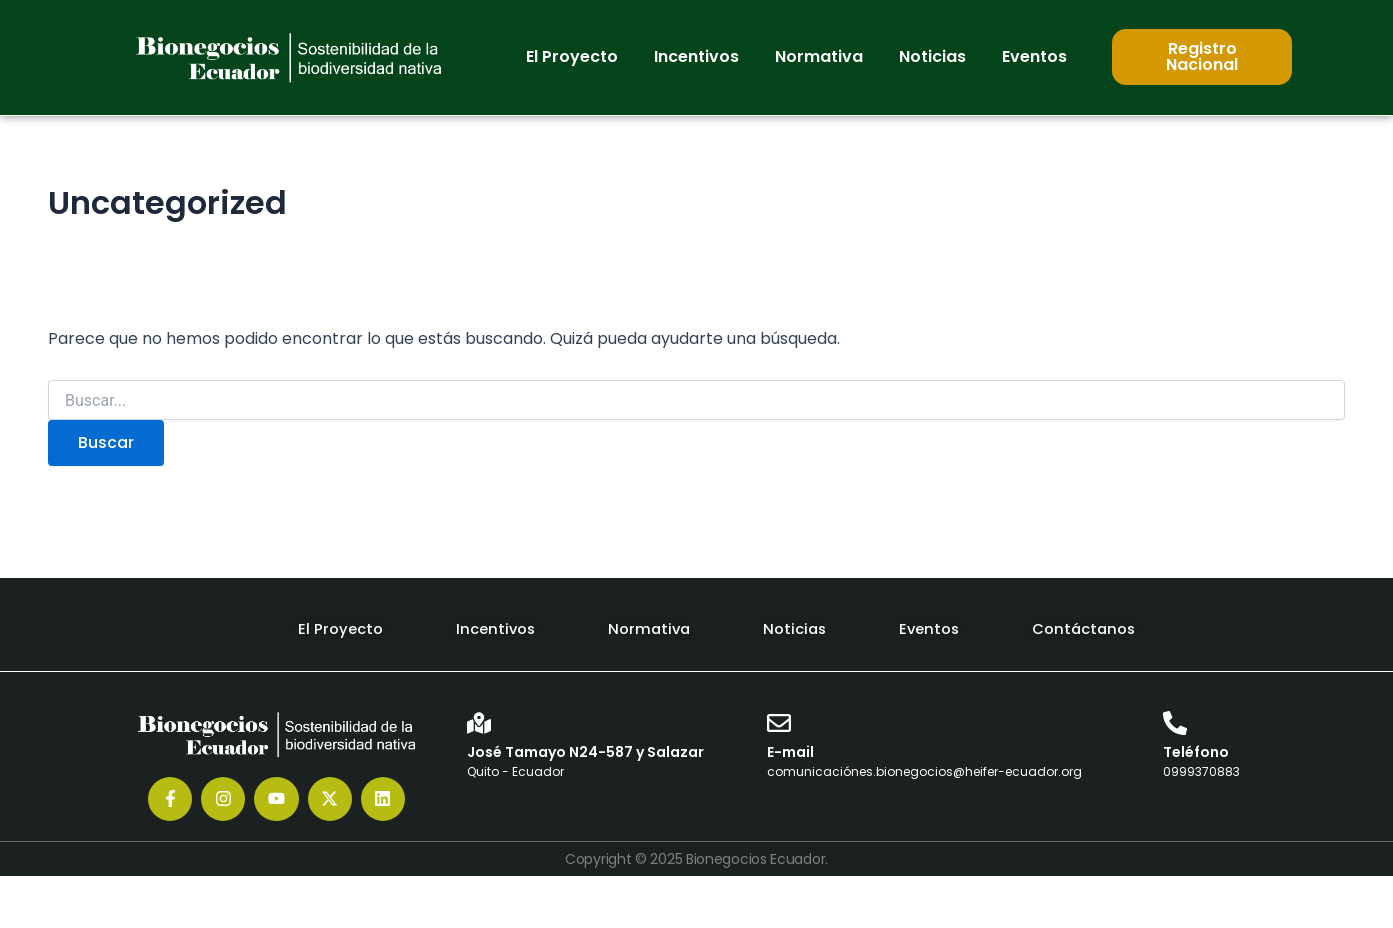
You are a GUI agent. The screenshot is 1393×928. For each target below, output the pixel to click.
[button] (572, 57)
